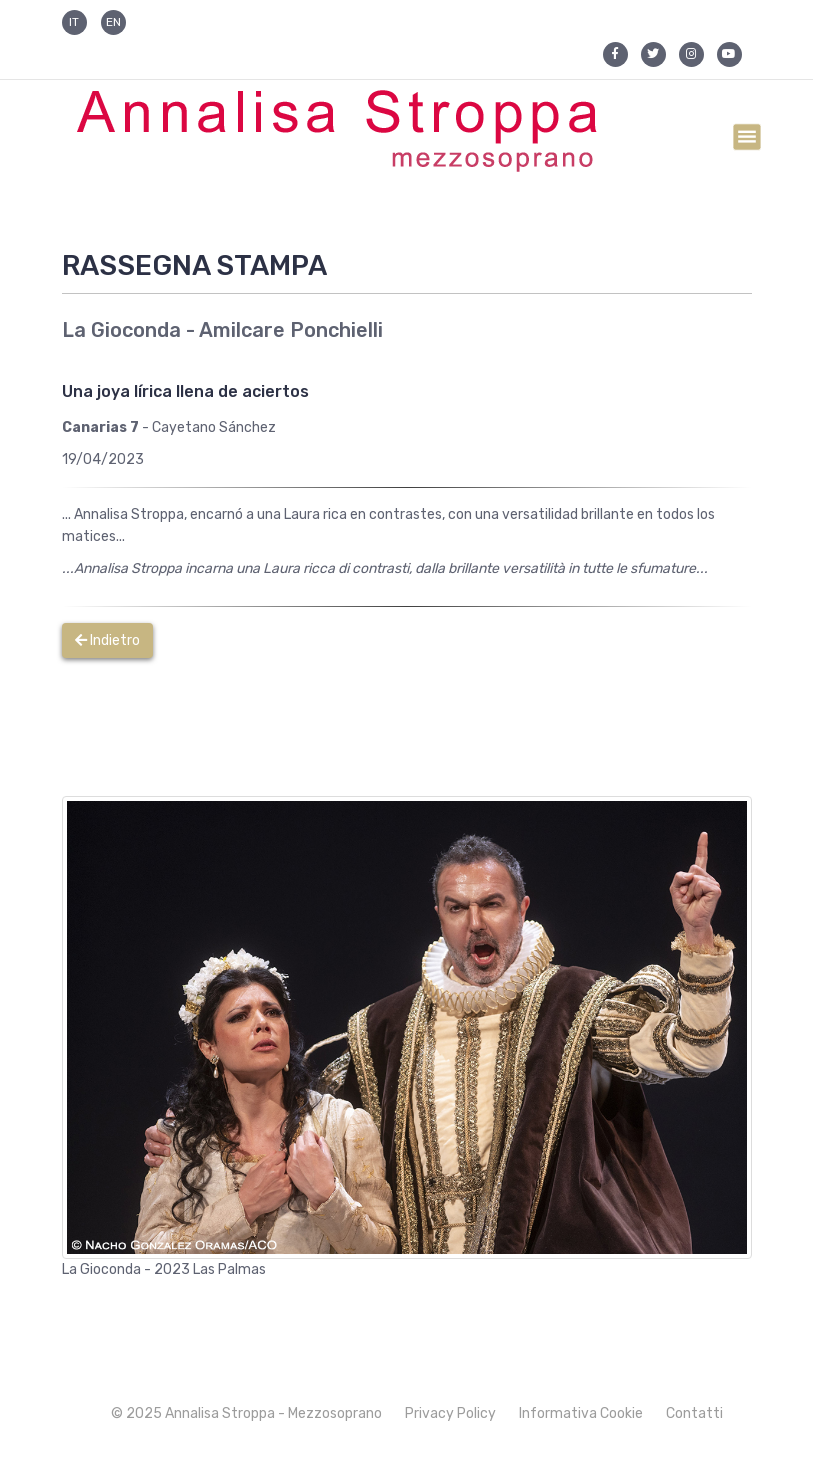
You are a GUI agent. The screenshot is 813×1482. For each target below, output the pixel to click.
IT (74, 22)
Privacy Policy (450, 1413)
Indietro (107, 640)
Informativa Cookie (581, 1413)
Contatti (694, 1413)
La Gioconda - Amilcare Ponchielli (222, 330)
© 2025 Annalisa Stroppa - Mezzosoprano (246, 1413)
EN (113, 22)
